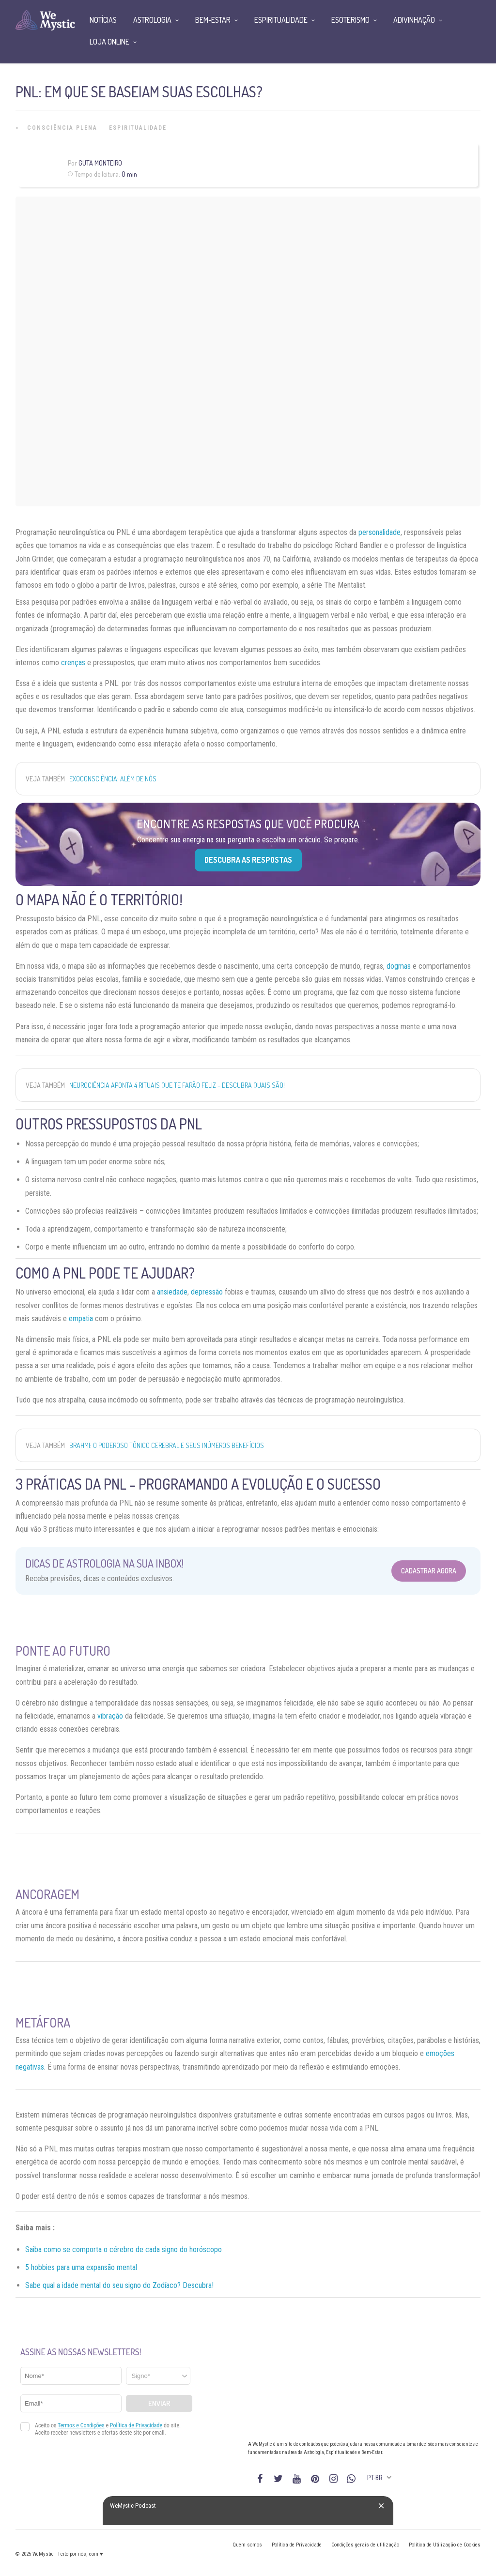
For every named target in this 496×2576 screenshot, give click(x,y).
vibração (110, 1716)
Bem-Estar (213, 20)
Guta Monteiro (100, 163)
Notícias (103, 20)
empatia (81, 1318)
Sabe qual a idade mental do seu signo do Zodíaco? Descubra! (119, 2285)
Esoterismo (350, 20)
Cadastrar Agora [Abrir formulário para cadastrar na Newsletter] (428, 1571)
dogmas (399, 966)
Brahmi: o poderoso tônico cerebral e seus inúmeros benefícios (166, 1445)
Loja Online (109, 41)
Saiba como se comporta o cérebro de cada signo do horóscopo (123, 2249)
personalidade (379, 532)
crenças (73, 662)
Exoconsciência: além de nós (112, 779)
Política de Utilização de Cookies (444, 2545)
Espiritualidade (138, 127)
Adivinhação (414, 20)
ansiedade (172, 1291)
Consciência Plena (62, 127)
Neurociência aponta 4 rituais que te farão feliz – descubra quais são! (177, 1085)
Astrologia (152, 20)
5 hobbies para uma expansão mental (81, 2267)
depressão (207, 1291)
